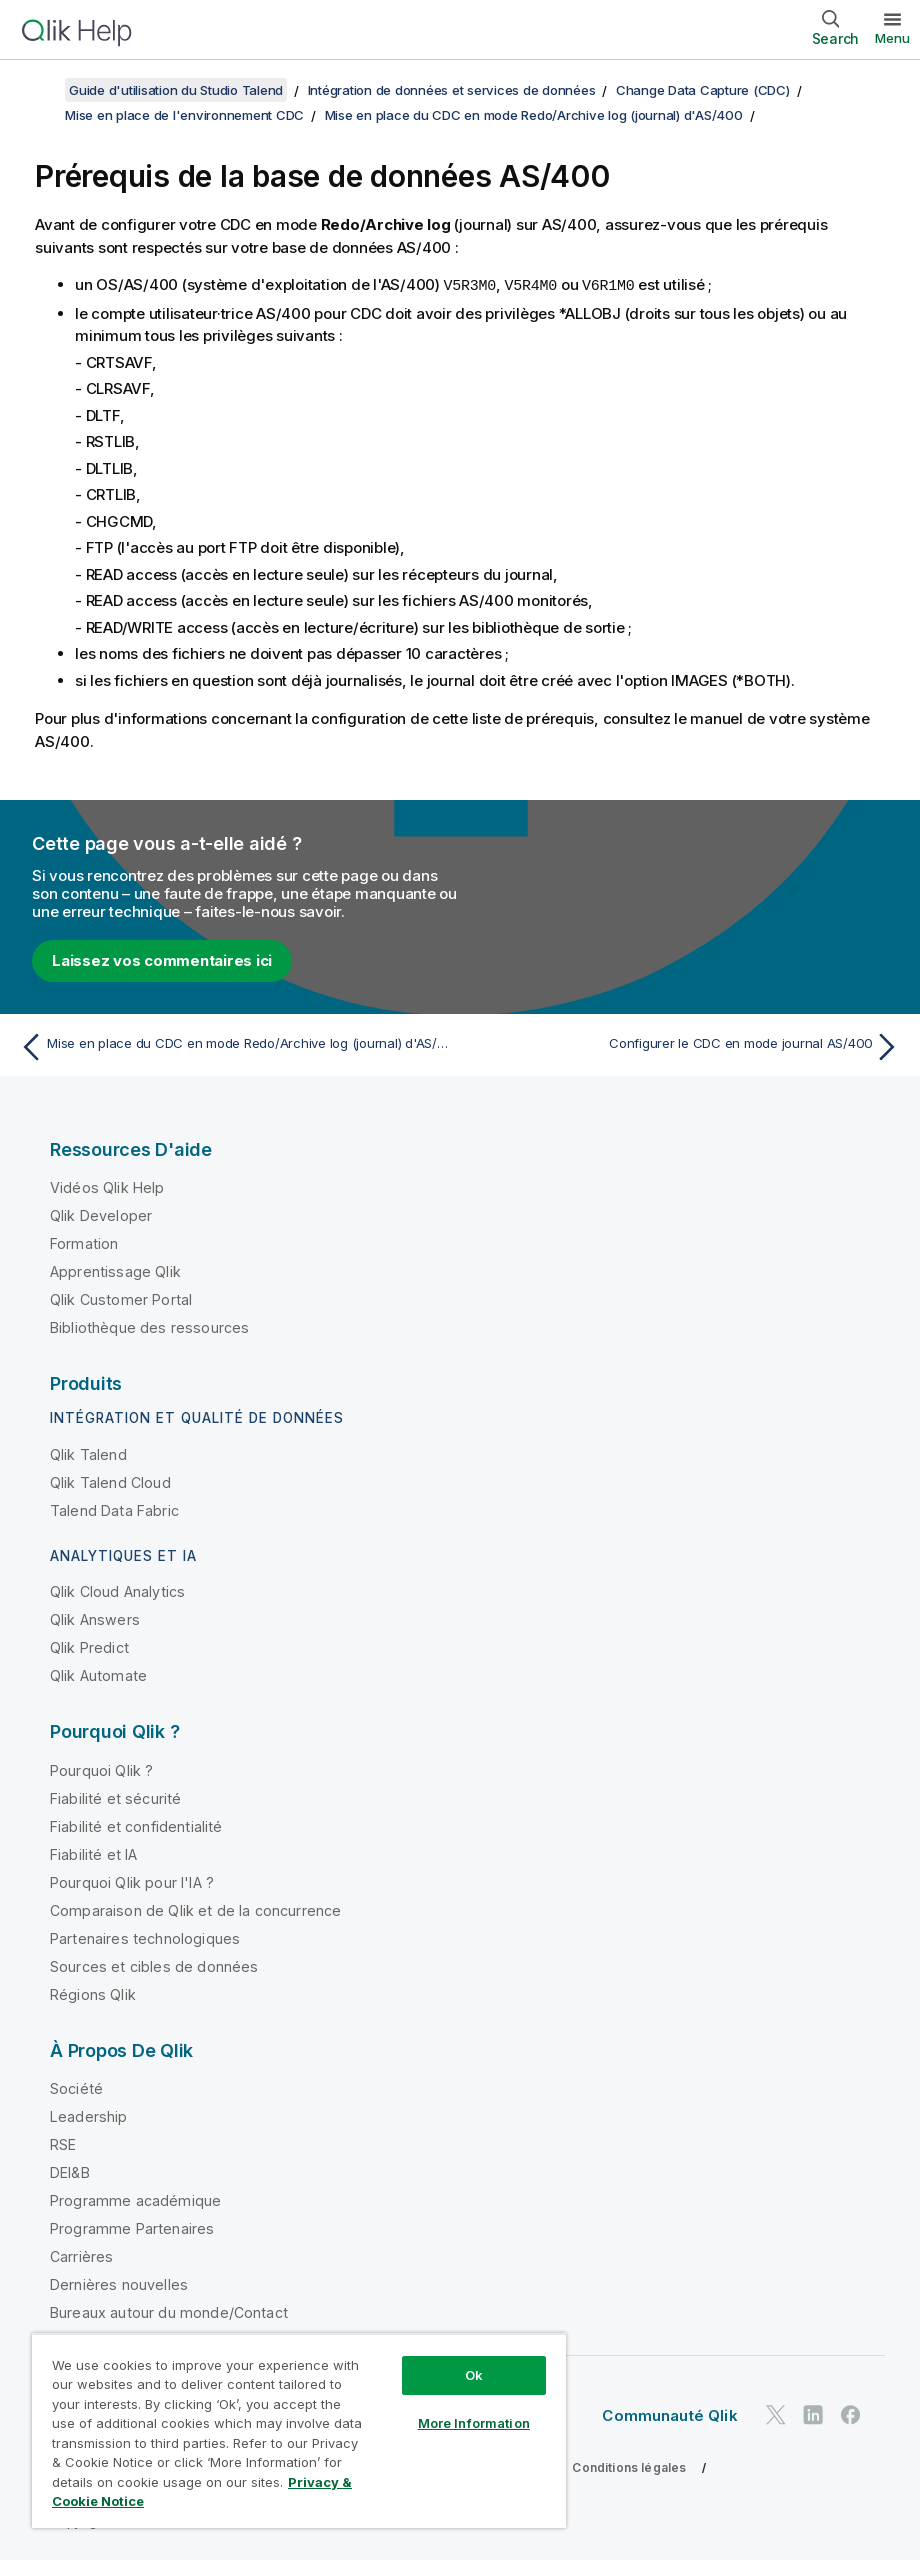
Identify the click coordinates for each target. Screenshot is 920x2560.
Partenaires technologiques (145, 1937)
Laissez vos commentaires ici (162, 959)
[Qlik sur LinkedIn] (813, 2413)
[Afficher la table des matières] (40, 90)
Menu (892, 38)
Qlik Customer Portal (121, 1298)
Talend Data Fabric (114, 1509)
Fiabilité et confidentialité (136, 1825)
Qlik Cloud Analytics (117, 1590)
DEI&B (70, 2171)
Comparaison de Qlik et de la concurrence (195, 1909)
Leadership (89, 2115)
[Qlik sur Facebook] (851, 2413)
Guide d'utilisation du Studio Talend (176, 90)
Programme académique (135, 2199)
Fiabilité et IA (93, 1853)
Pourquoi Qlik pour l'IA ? (132, 1881)
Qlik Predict (89, 1646)
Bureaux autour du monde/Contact (169, 2311)
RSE (63, 2143)
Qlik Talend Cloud (110, 1481)
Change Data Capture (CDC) (703, 90)
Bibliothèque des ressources (149, 1326)
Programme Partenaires (132, 2227)
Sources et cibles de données (154, 1965)
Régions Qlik (93, 1993)
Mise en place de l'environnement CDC (184, 115)
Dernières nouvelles (119, 2283)
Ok (474, 2375)
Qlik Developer (101, 1214)
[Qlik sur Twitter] (776, 2413)
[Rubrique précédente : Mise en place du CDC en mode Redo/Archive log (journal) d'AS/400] (233, 1046)
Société (76, 2087)
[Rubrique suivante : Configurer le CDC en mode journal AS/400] (687, 1046)
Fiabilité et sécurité (115, 1797)
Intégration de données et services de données (452, 90)
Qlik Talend (88, 1453)
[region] (299, 2430)
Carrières (81, 2255)
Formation (84, 1242)
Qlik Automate (98, 1674)
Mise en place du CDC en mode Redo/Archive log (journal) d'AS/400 (534, 115)
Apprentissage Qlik (115, 1270)
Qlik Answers (95, 1618)
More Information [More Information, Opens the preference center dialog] (474, 2423)
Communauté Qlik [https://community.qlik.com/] (669, 2414)
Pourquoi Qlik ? (101, 1769)
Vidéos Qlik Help (107, 1186)
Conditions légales (629, 2466)
